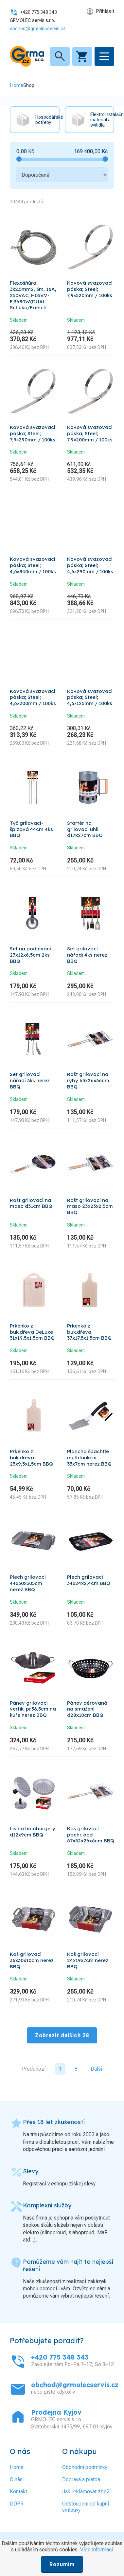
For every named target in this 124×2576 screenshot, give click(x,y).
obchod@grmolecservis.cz (38, 28)
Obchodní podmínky (84, 2467)
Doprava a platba (81, 2479)
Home (16, 85)
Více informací (96, 2549)
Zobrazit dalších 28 (62, 2035)
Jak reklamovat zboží (86, 2491)
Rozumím (62, 2564)
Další (96, 2069)
